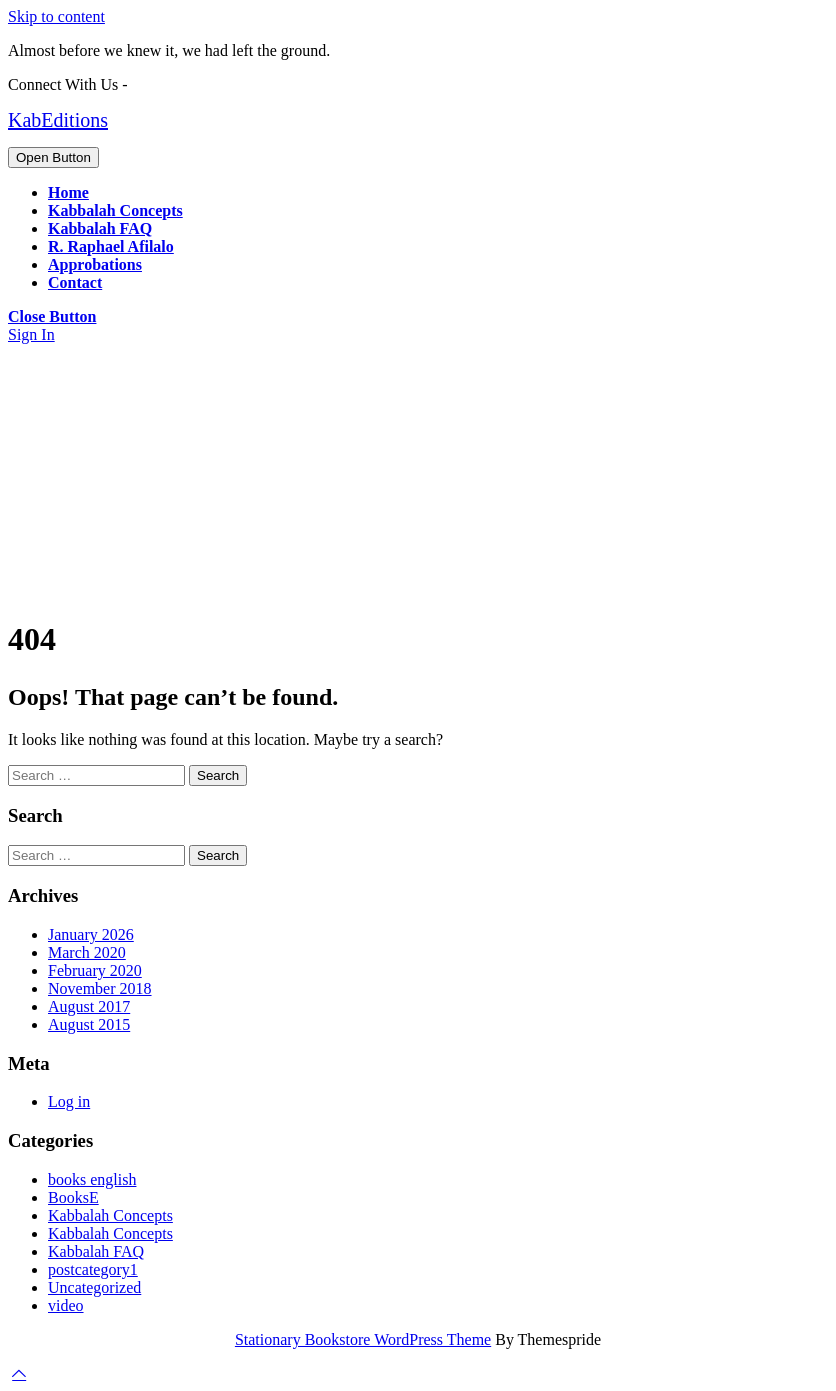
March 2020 (87, 952)
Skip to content (56, 16)
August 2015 (89, 1024)
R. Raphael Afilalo (111, 246)
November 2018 (100, 988)
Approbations (95, 264)
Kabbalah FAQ (100, 228)
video (66, 1305)
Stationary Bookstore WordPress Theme (363, 1339)
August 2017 (89, 1006)
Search (218, 775)
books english (92, 1179)
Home (68, 192)
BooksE (73, 1197)
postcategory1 (93, 1269)
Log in (69, 1101)
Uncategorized (94, 1287)
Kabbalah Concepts (115, 210)
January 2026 (91, 934)
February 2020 (95, 970)
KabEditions (58, 120)
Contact (75, 282)
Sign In (31, 334)
